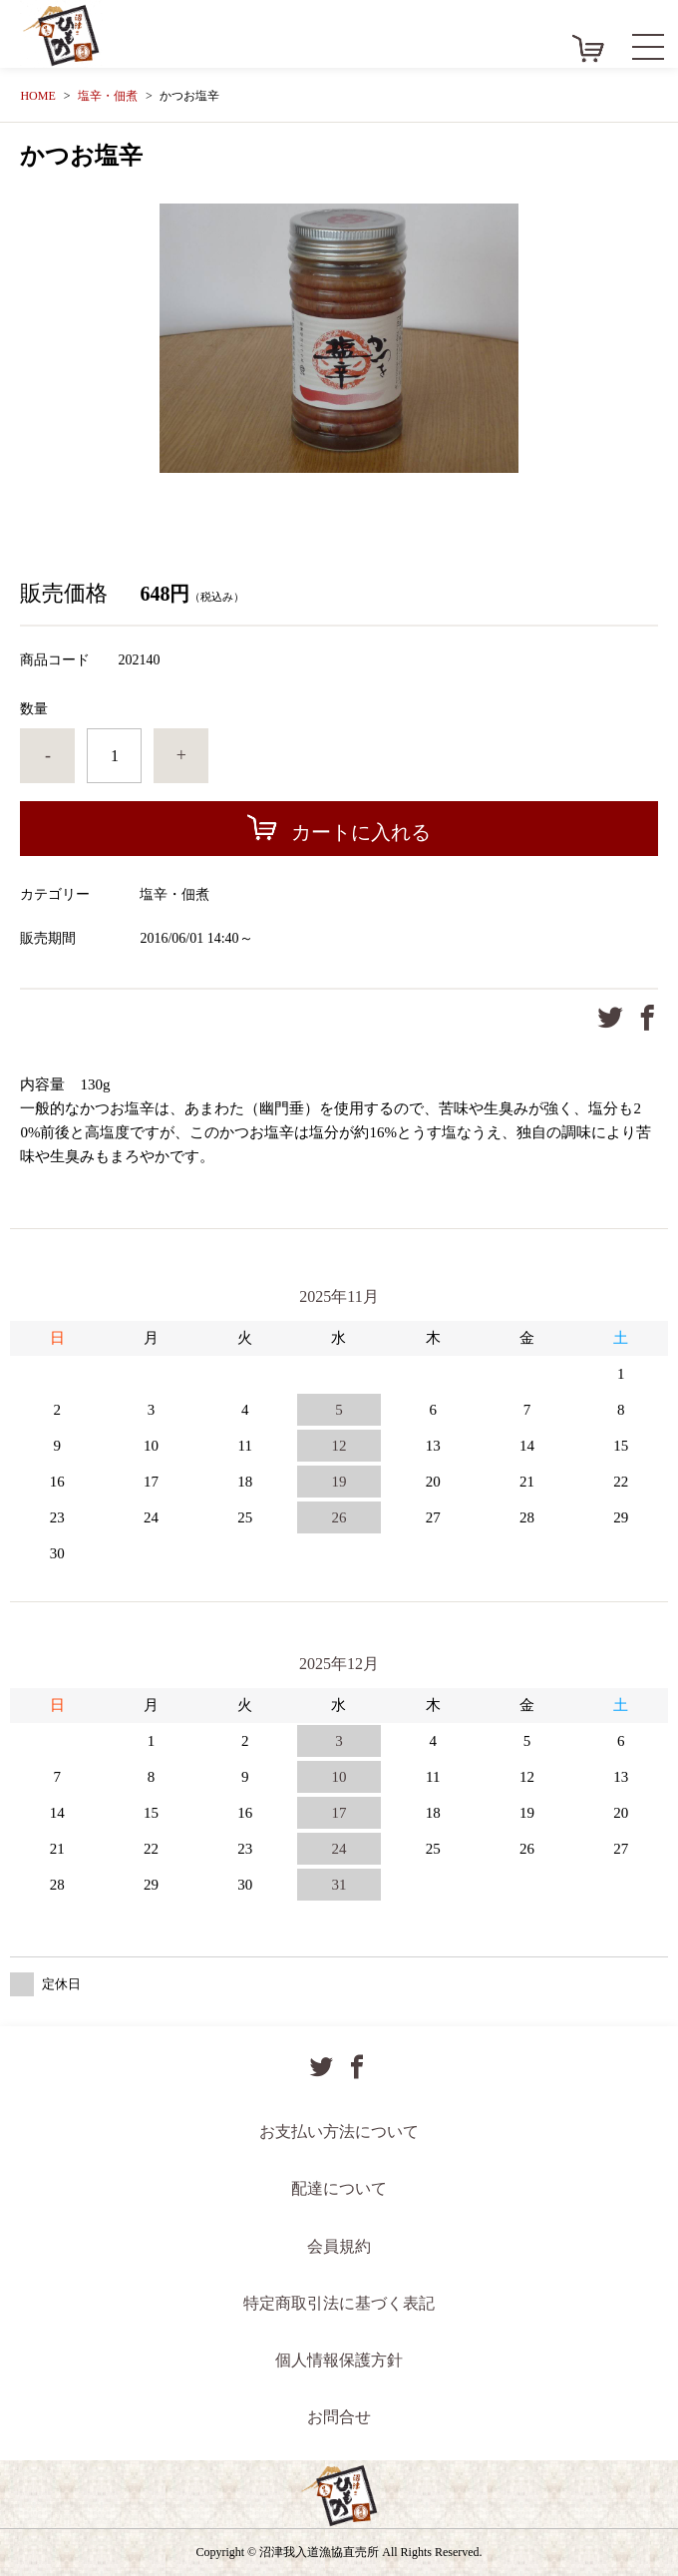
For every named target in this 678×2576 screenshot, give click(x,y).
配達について (339, 2188)
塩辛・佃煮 (108, 96)
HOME (37, 96)
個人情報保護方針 (339, 2360)
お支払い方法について (339, 2131)
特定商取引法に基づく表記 (339, 2303)
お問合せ (339, 2416)
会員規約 (339, 2246)
